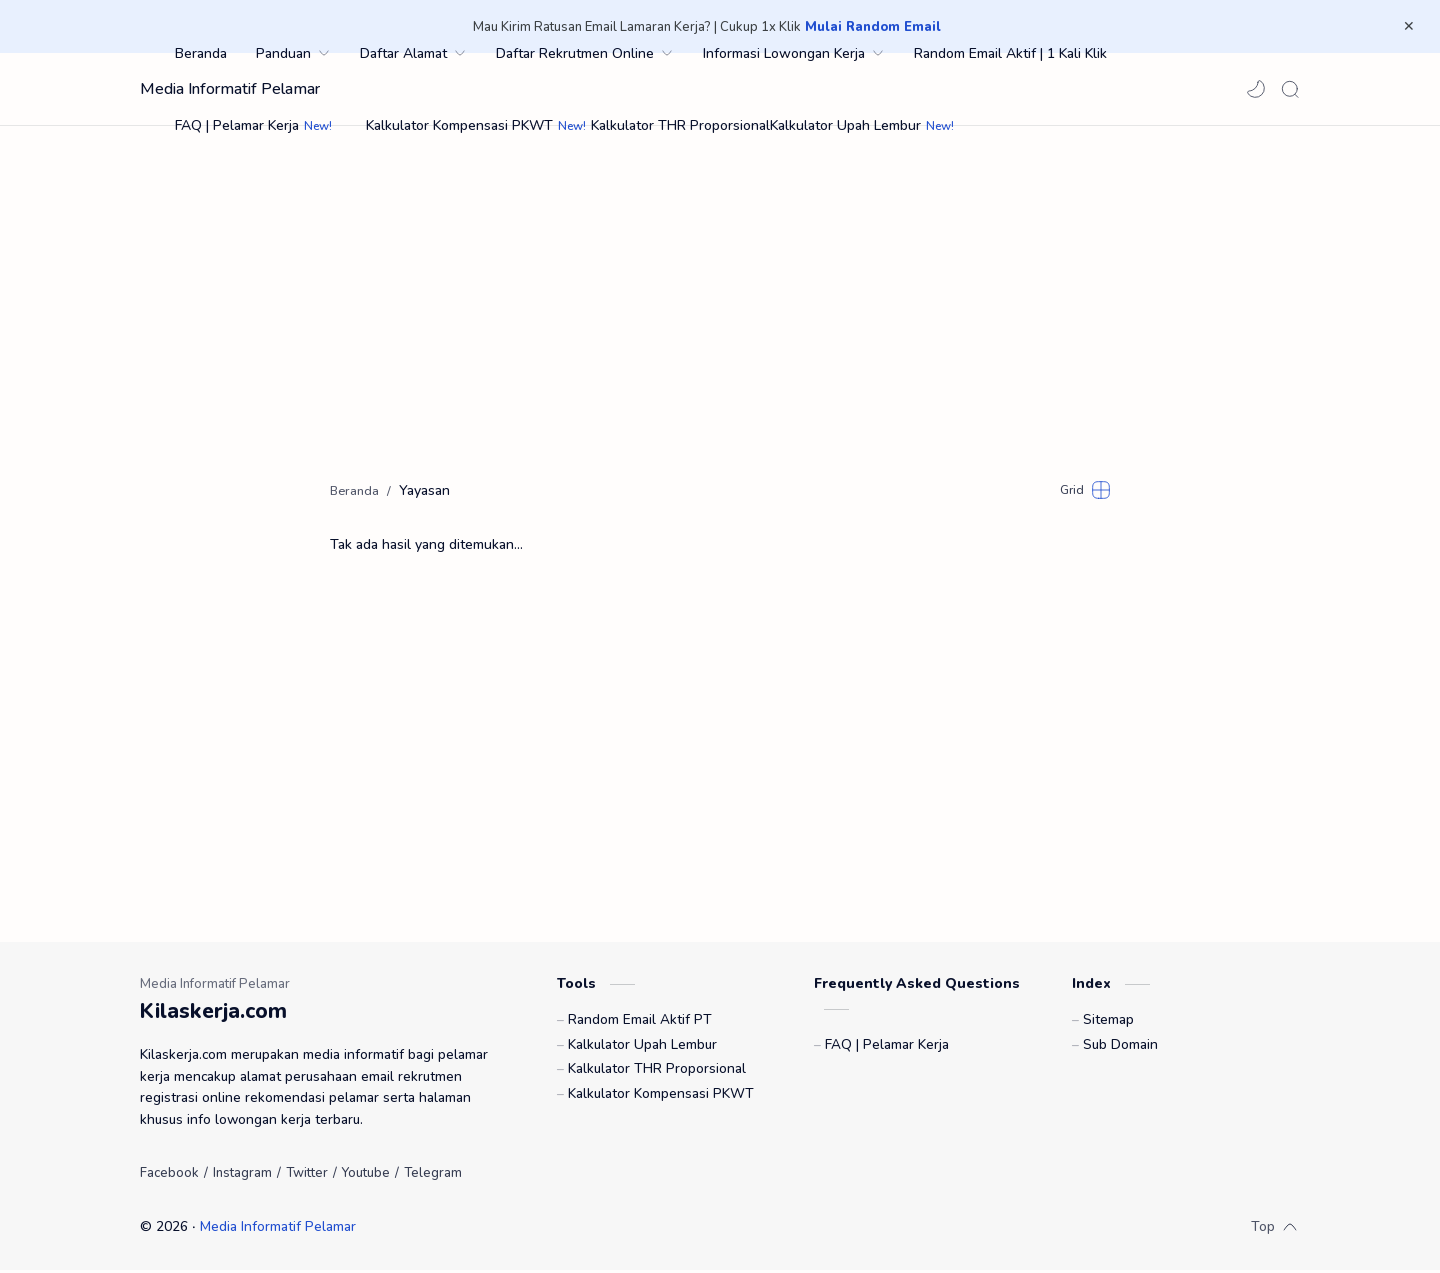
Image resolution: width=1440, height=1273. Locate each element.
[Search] (1290, 89)
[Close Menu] (1409, 27)
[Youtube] (366, 1176)
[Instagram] (242, 1176)
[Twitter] (307, 1176)
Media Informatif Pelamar (230, 89)
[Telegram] (433, 1176)
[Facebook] (169, 1176)
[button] (1256, 89)
